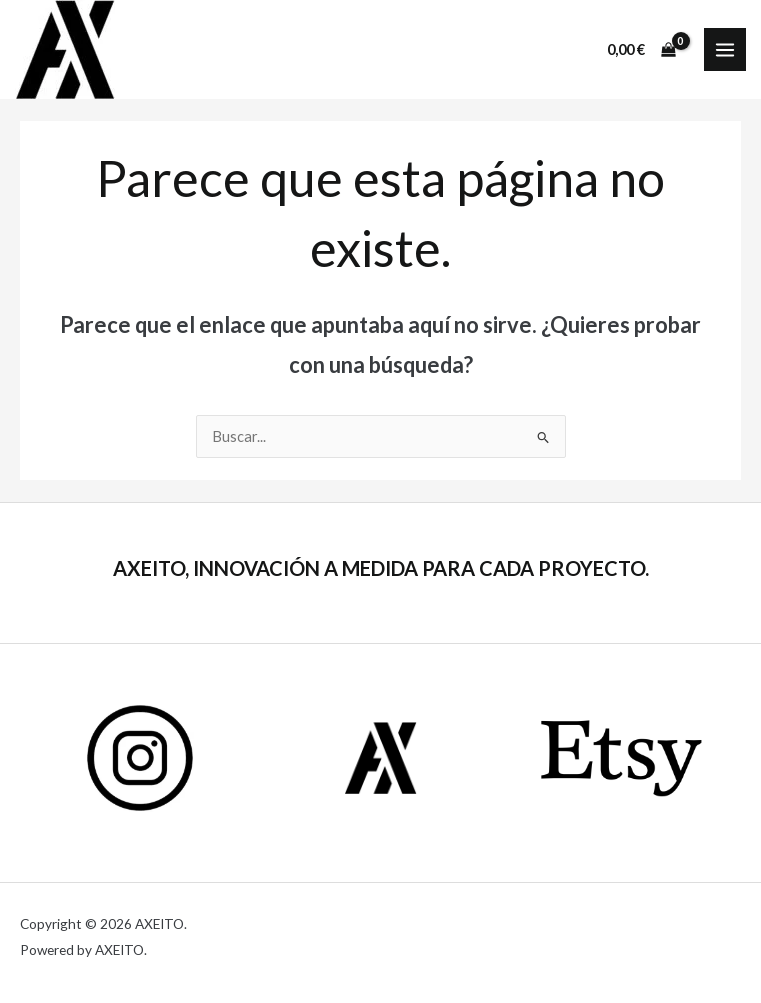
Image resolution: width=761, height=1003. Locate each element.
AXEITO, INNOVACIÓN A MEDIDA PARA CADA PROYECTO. (381, 568)
